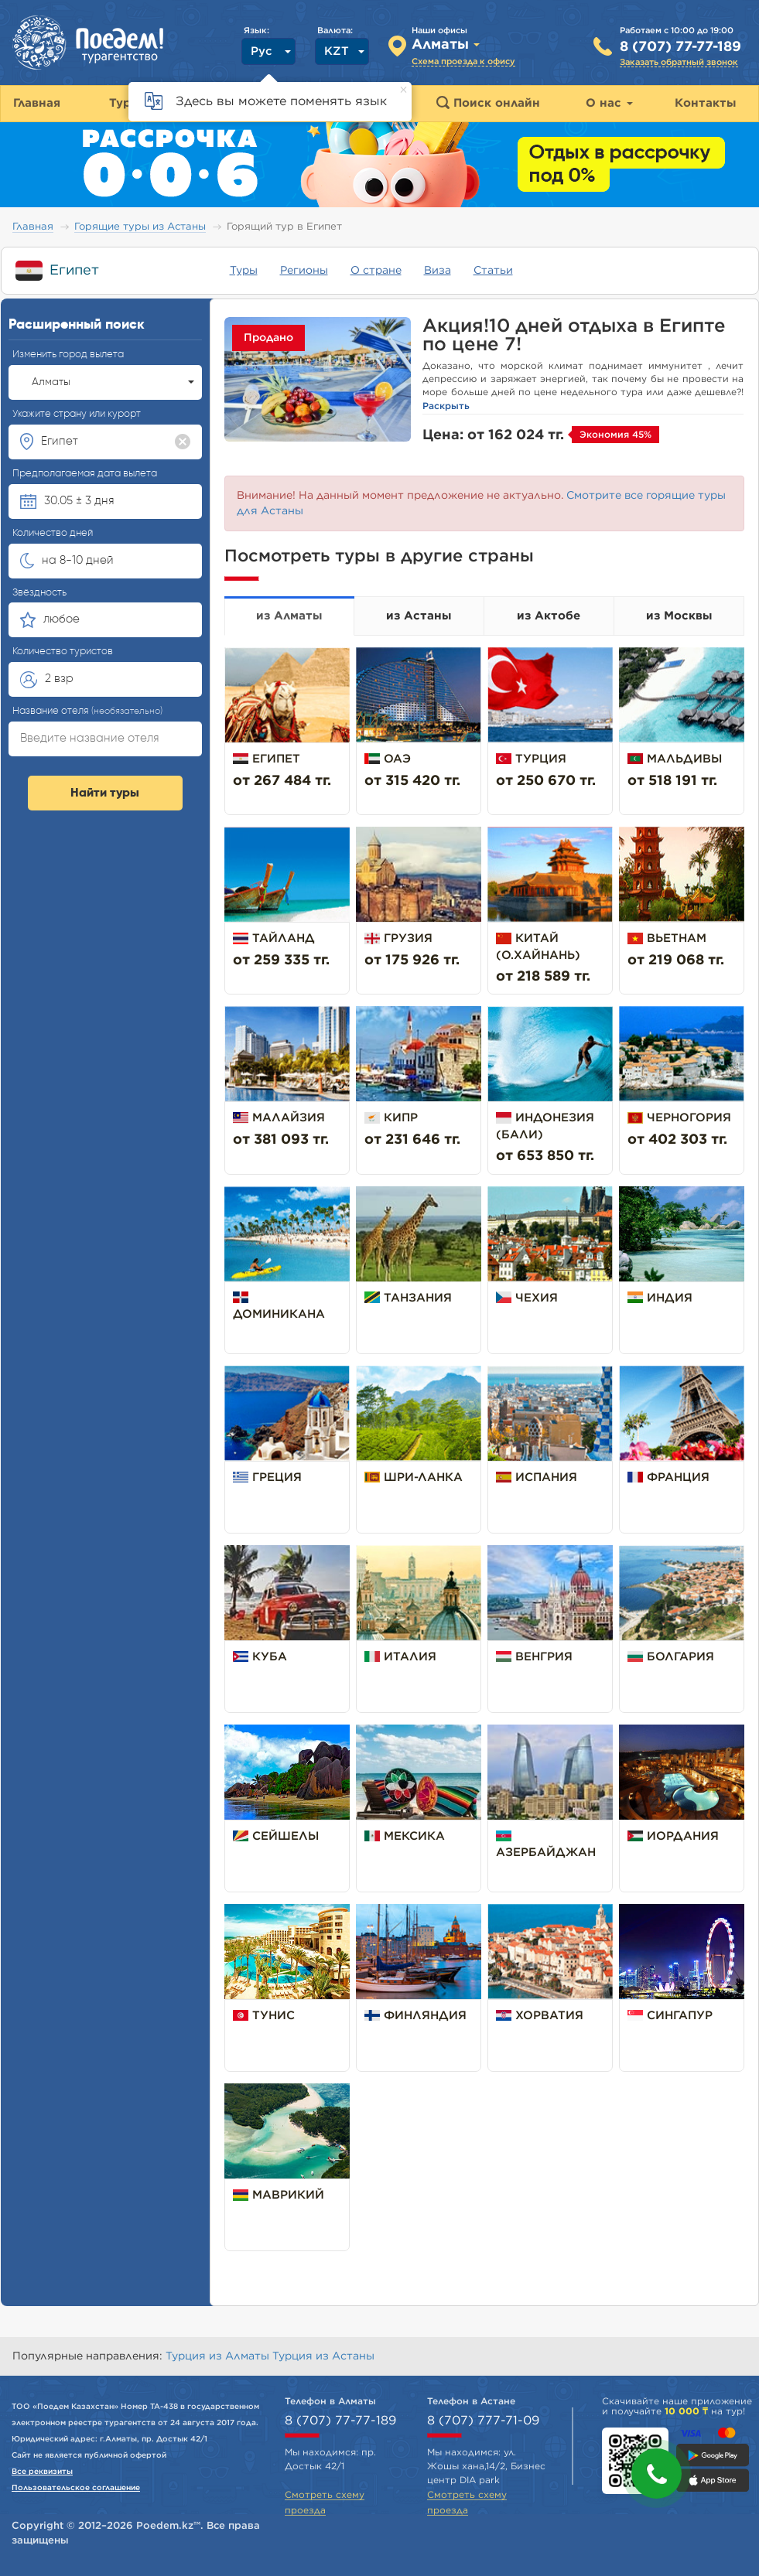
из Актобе (548, 616)
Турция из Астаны (323, 2356)
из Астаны (418, 616)
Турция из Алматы (219, 2356)
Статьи (493, 270)
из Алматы (289, 616)
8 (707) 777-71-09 (483, 2420)
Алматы (113, 382)
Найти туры (104, 793)
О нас (609, 103)
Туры (244, 270)
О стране (376, 270)
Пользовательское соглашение (76, 2488)
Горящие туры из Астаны (140, 227)
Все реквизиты (42, 2471)
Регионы (304, 270)
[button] (656, 2473)
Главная (32, 227)
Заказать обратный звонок (679, 62)
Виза (437, 270)
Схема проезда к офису (463, 61)
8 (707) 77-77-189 (680, 47)
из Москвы (679, 616)
